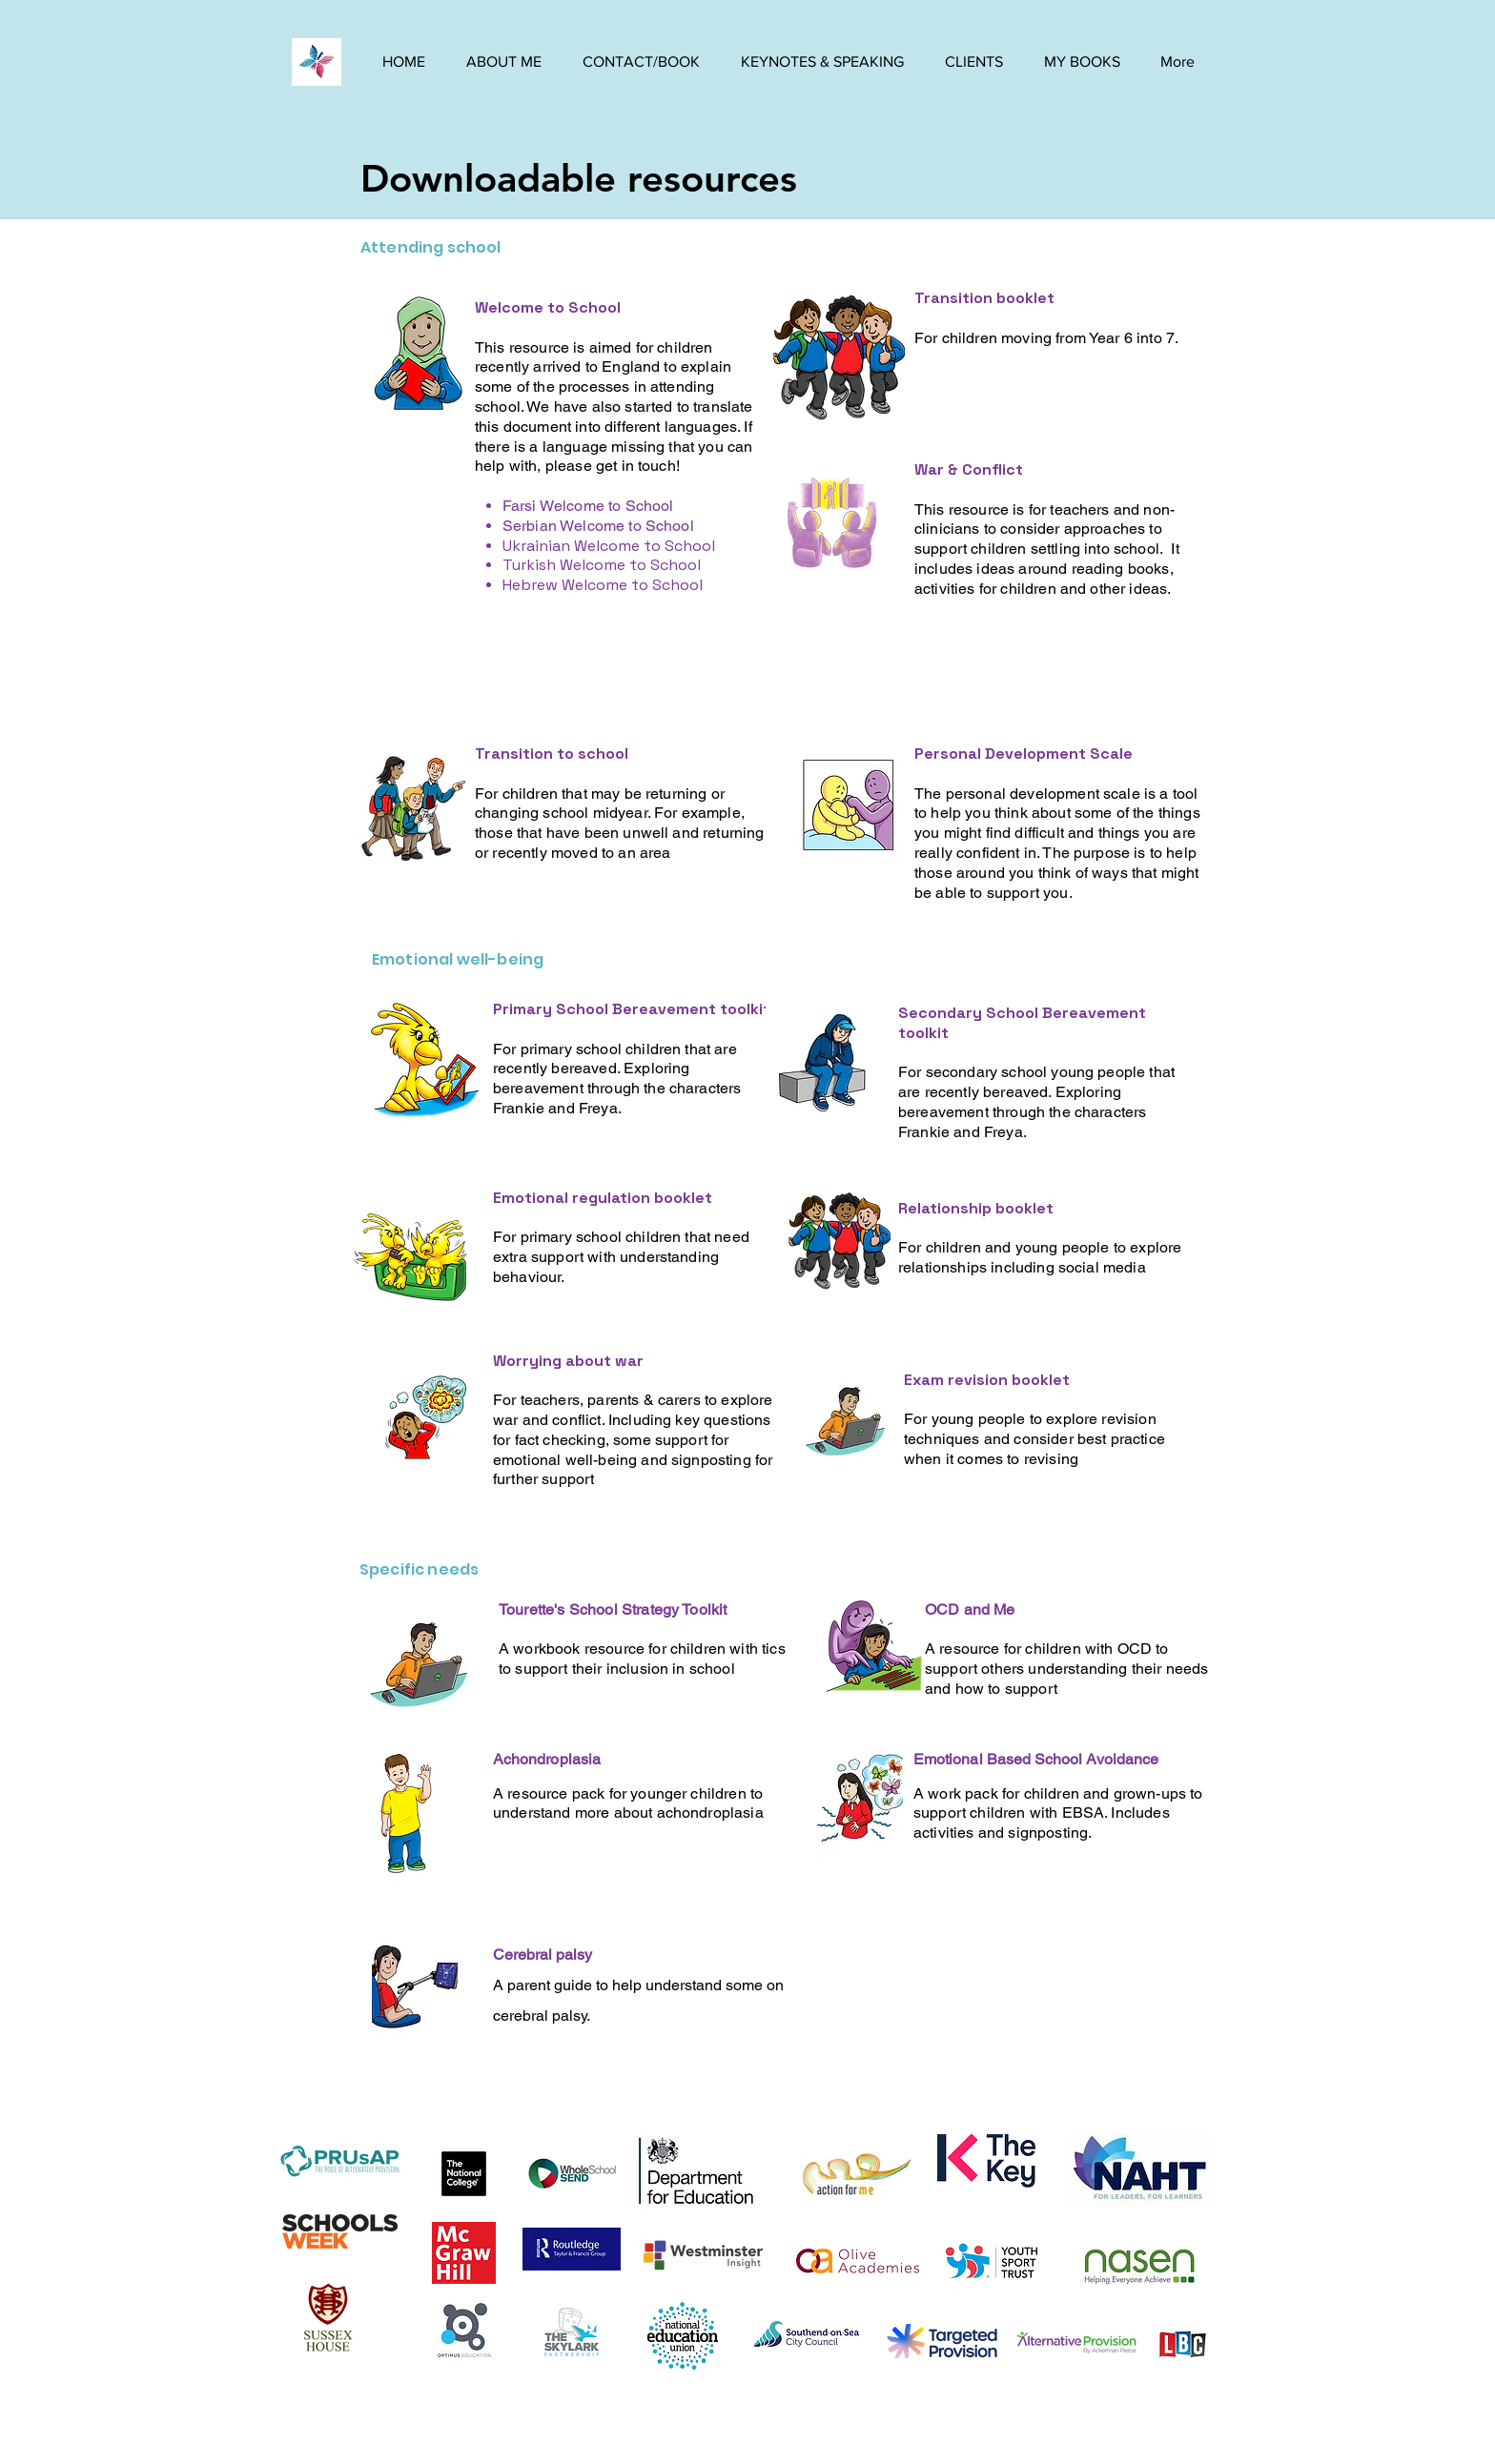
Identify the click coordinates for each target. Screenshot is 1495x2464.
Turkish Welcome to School (601, 565)
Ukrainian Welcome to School (608, 546)
